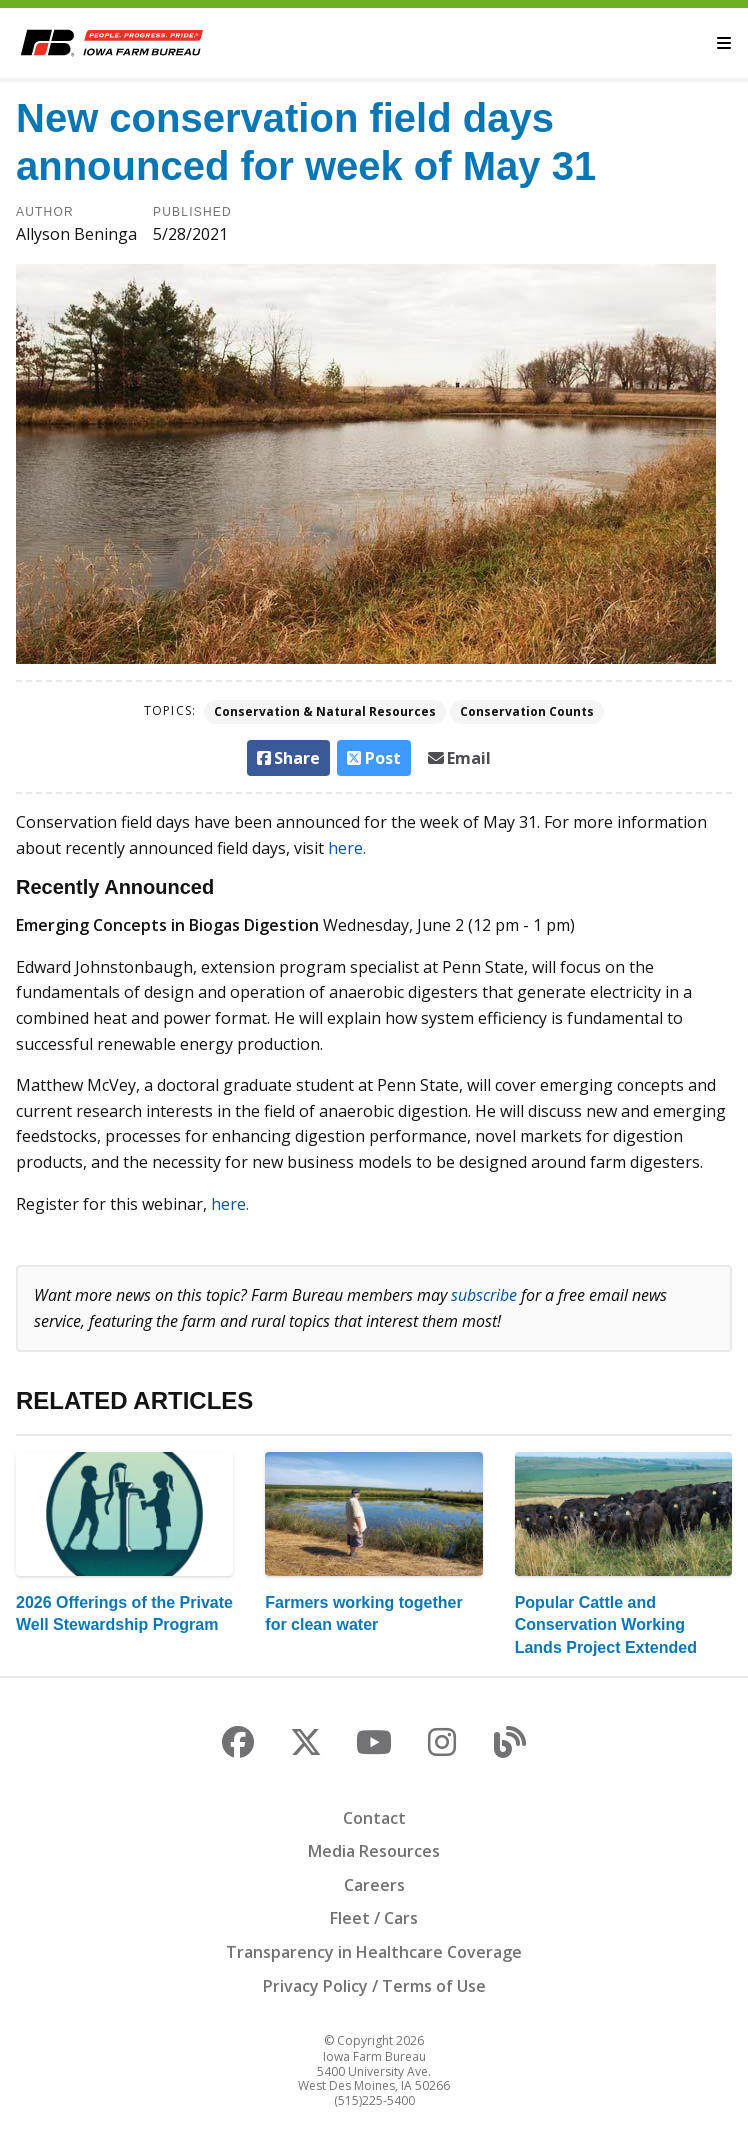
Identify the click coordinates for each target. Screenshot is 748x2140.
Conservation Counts (527, 711)
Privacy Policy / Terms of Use (374, 1986)
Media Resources (374, 1851)
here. (347, 848)
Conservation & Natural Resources (325, 711)
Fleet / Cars (374, 1918)
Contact (374, 1818)
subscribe (484, 1295)
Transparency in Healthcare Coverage (374, 1952)
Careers (374, 1885)
